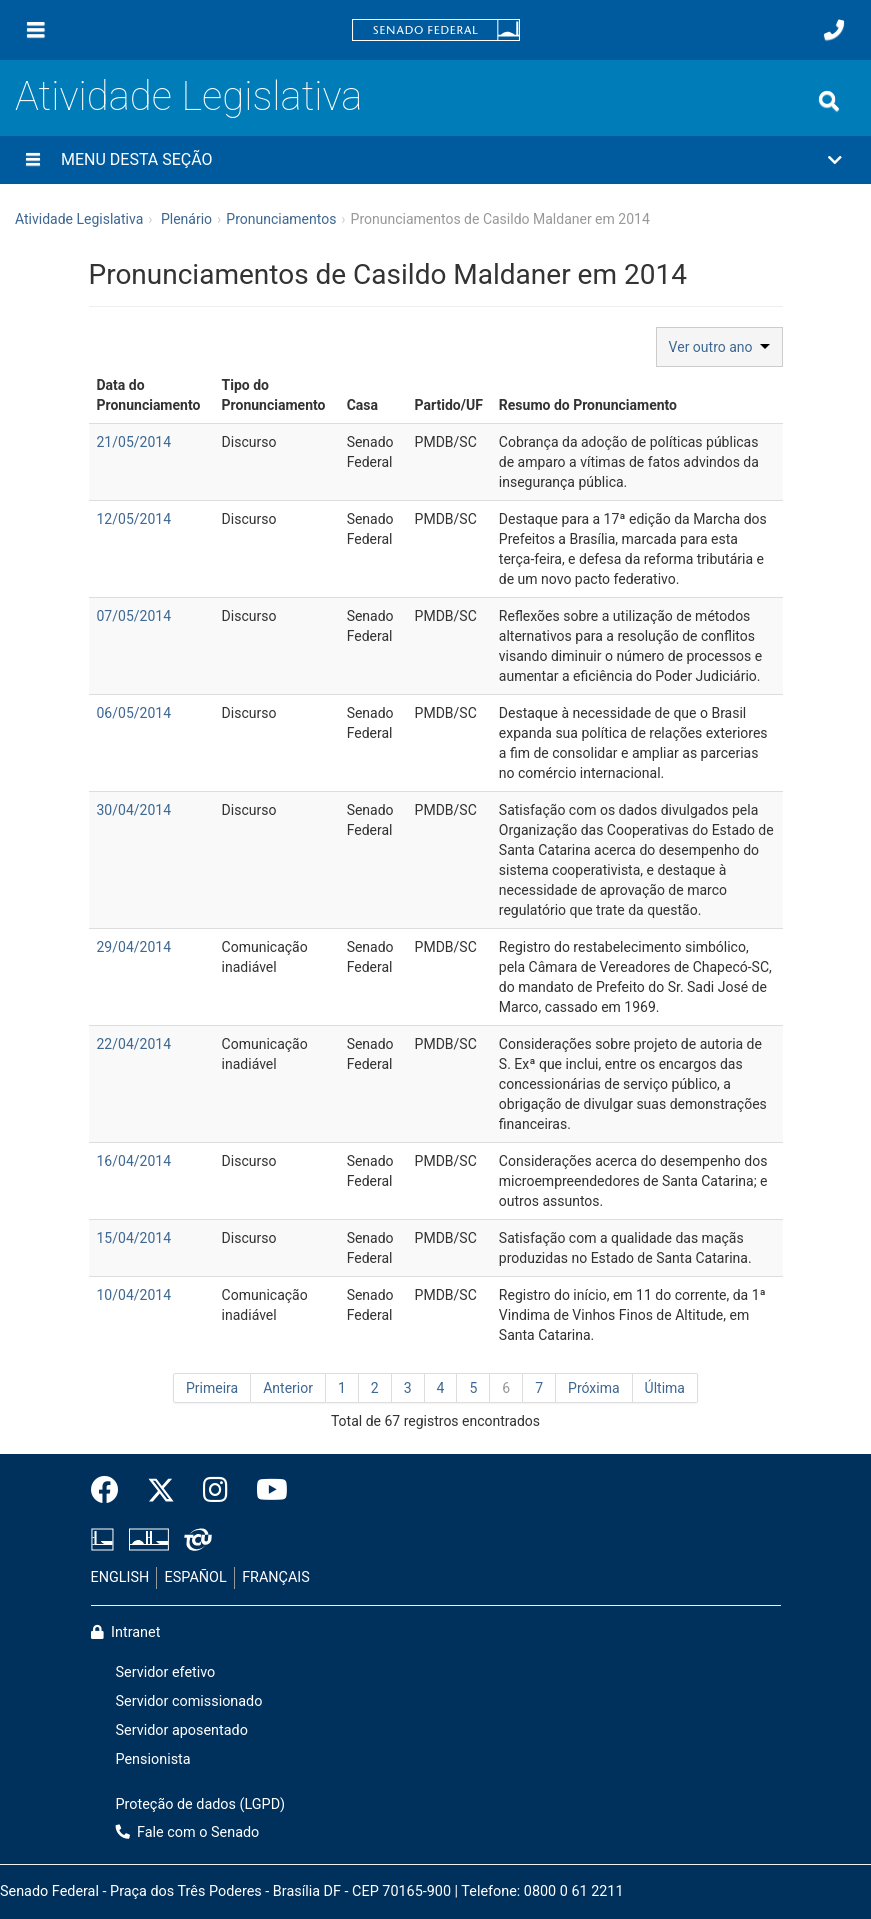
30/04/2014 (134, 810)
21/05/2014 (134, 442)
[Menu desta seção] (33, 160)
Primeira (212, 1388)
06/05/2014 (134, 713)
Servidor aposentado (182, 1730)
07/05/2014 (134, 616)
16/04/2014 (134, 1161)
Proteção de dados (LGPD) (201, 1804)
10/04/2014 (134, 1295)
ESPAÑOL (196, 1577)
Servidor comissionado (189, 1701)
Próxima (594, 1388)
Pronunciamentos (281, 219)
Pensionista (153, 1759)
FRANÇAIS (276, 1577)
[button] (435, 160)
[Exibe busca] (829, 101)
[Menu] (36, 30)
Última (665, 1388)
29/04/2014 (134, 947)
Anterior (288, 1388)
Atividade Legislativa (188, 96)
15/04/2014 (134, 1238)
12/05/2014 (134, 519)
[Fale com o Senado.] (834, 30)
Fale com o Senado (188, 1832)
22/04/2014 (134, 1044)
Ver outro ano (719, 347)
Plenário (186, 219)
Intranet (126, 1632)
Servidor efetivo (166, 1672)
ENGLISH (120, 1577)
